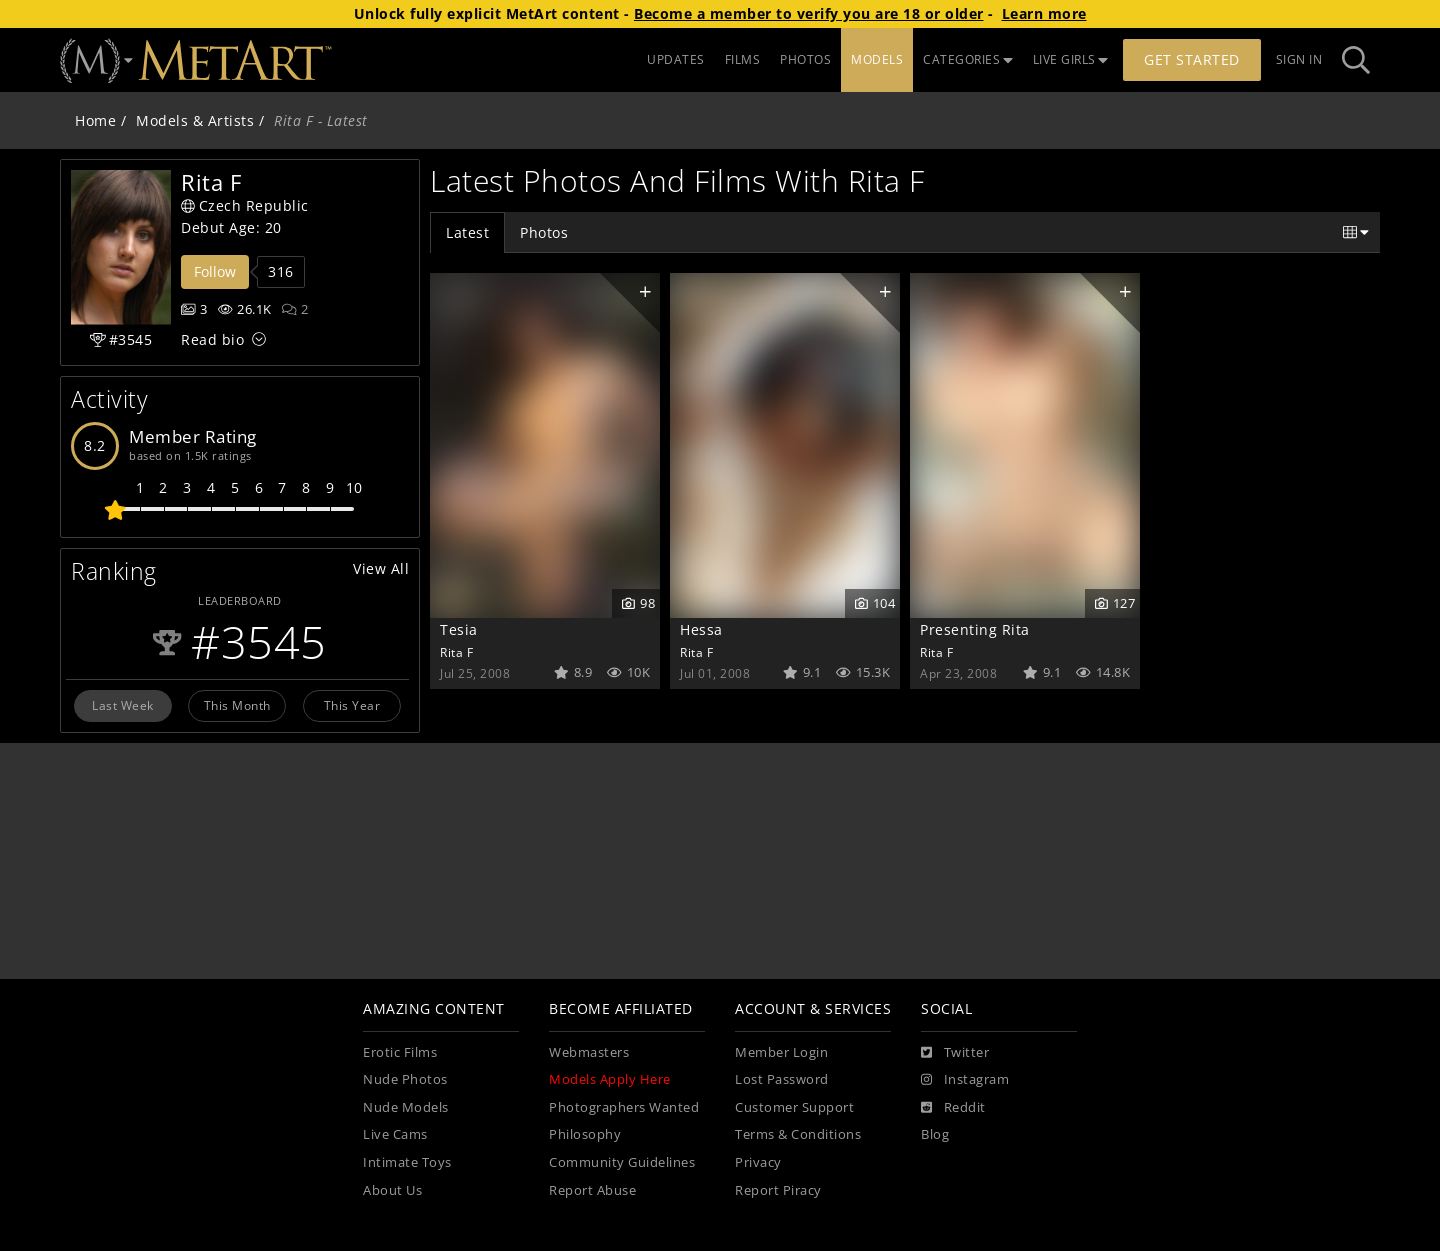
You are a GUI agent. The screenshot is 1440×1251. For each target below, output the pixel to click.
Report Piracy (778, 1190)
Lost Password (782, 1079)
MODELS (877, 59)
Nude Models (406, 1107)
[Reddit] (953, 1108)
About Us (392, 1190)
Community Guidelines (622, 1162)
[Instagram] (965, 1080)
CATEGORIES (968, 59)
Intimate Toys (407, 1162)
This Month (237, 705)
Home (95, 120)
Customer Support (794, 1107)
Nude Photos (405, 1079)
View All (381, 568)
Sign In (1299, 59)
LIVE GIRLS (1071, 59)
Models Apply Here (610, 1079)
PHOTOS (805, 59)
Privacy (758, 1162)
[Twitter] (955, 1053)
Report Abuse (592, 1190)
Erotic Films (400, 1052)
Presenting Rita (975, 629)
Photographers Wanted (624, 1107)
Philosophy (585, 1134)
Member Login (781, 1052)
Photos (544, 232)
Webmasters (589, 1052)
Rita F (456, 652)
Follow (215, 271)
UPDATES (676, 59)
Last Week (123, 705)
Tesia (459, 629)
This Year (352, 705)
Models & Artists (195, 120)
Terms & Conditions (798, 1134)
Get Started (1192, 59)
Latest (467, 232)
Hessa (701, 629)
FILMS (743, 59)
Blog (935, 1134)
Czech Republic (245, 205)
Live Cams (395, 1134)
